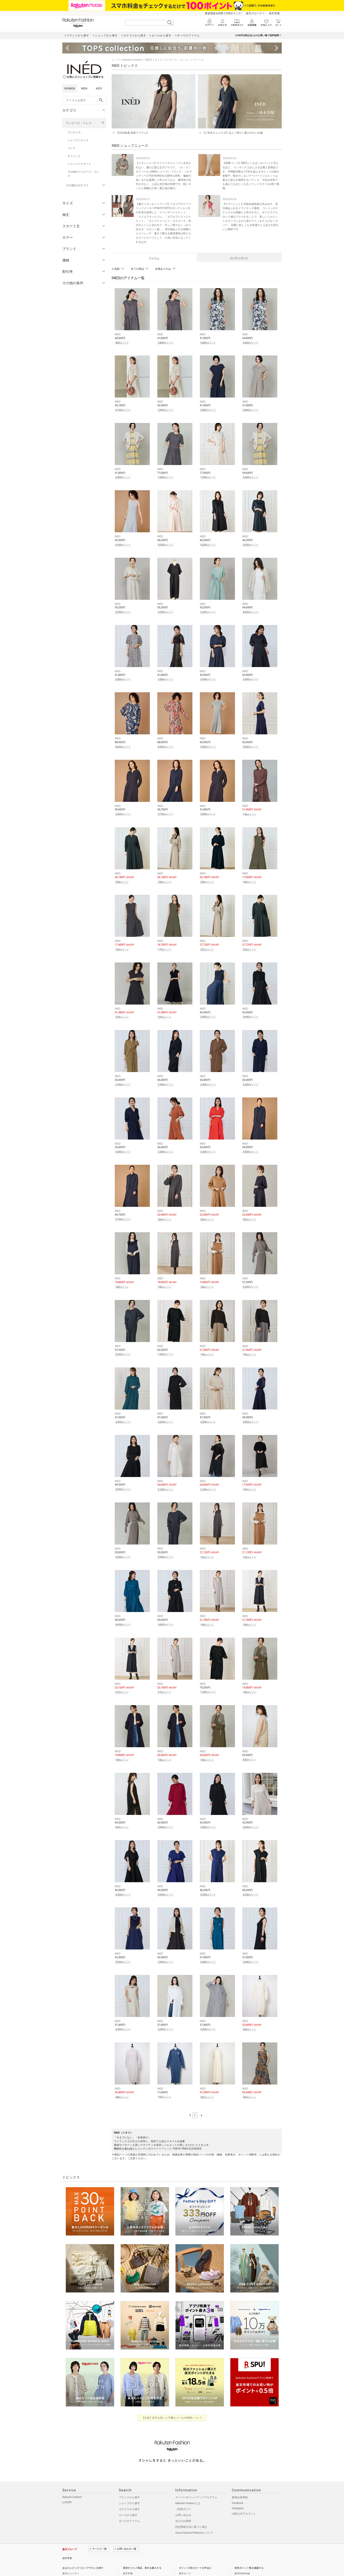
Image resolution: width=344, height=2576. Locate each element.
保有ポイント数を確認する (249, 2550)
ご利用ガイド (183, 2491)
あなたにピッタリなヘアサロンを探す (82, 2550)
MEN (84, 88)
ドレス (71, 148)
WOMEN (69, 88)
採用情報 (124, 2565)
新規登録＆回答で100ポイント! (223, 13)
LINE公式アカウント (244, 2496)
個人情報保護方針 (85, 2565)
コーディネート (239, 257)
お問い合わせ (183, 2497)
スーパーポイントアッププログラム (196, 2479)
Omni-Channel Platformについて (194, 2515)
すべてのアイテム (129, 2503)
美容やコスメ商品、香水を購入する (142, 2550)
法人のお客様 (183, 2503)
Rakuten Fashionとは (187, 2485)
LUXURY (67, 2484)
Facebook (237, 2485)
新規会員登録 (240, 2479)
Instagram (238, 2490)
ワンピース (74, 132)
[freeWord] (84, 100)
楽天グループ (254, 13)
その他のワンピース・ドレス (83, 173)
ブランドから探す (129, 2479)
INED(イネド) (153, 59)
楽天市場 (274, 13)
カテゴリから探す (129, 2491)
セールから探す (128, 2497)
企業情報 (67, 2565)
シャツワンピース (78, 140)
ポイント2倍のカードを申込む (195, 2550)
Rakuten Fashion (132, 59)
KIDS (99, 88)
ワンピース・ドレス (78, 123)
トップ (116, 59)
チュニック (74, 156)
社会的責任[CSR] (107, 2565)
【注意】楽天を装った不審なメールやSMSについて (172, 2400)
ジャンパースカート (79, 163)
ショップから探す (129, 2485)
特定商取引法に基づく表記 (191, 2509)
